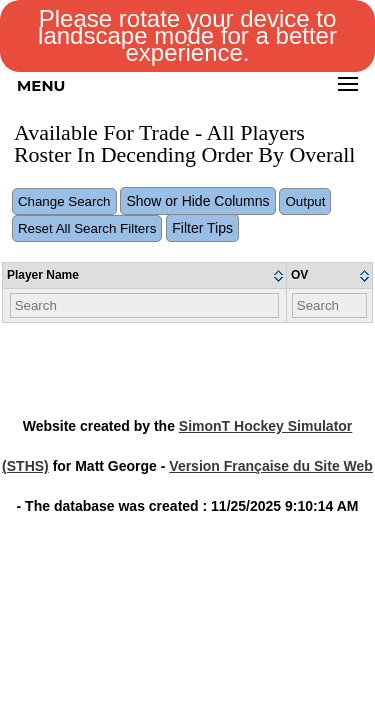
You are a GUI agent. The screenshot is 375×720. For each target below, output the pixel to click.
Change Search (64, 201)
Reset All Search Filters (87, 228)
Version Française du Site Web (271, 466)
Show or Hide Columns (197, 201)
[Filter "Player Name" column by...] (145, 305)
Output (305, 201)
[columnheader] (145, 276)
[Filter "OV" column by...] (330, 305)
